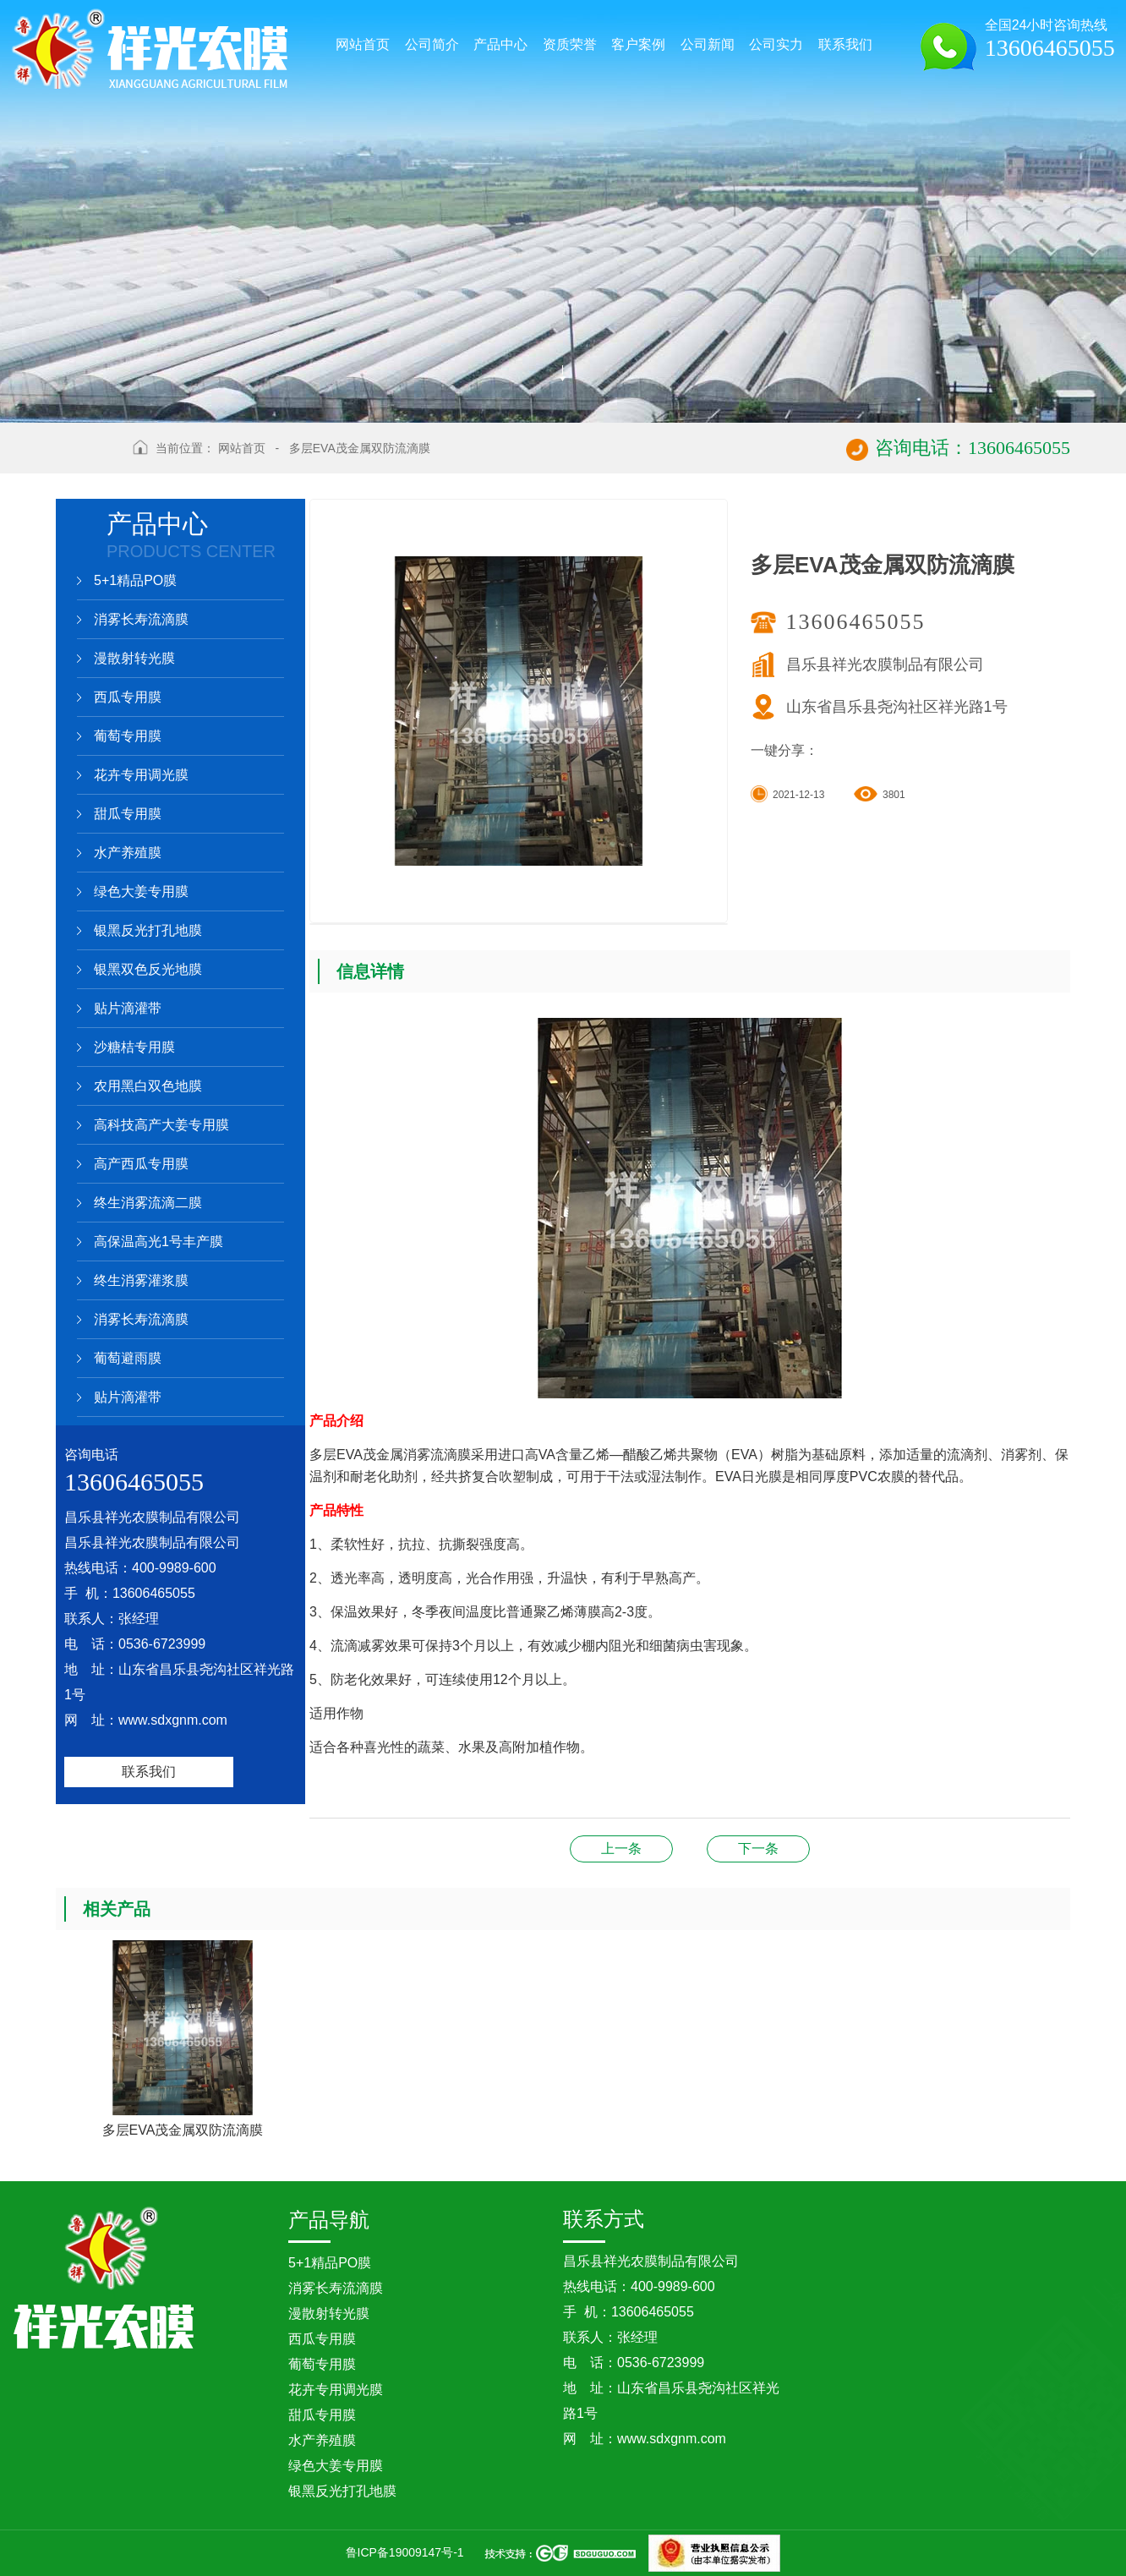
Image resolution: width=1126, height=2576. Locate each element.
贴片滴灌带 (127, 1008)
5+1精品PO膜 (135, 580)
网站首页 (241, 448)
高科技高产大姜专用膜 (161, 1125)
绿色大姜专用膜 (141, 891)
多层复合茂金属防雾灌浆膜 (758, 1848)
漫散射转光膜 (134, 658)
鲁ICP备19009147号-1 (405, 2552)
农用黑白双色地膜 (148, 1086)
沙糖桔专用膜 (134, 1047)
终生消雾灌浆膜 (141, 1280)
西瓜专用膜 (127, 697)
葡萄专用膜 (127, 736)
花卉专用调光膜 (141, 775)
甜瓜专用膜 (127, 814)
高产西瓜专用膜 (141, 1164)
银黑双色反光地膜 (148, 969)
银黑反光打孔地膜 (148, 930)
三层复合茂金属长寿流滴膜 (621, 1848)
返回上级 (88, 458)
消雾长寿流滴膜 (141, 619)
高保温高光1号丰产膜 (158, 1241)
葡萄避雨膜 (127, 1358)
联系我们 (149, 1771)
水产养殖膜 (127, 852)
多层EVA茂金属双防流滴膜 (359, 448)
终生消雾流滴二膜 (148, 1202)
